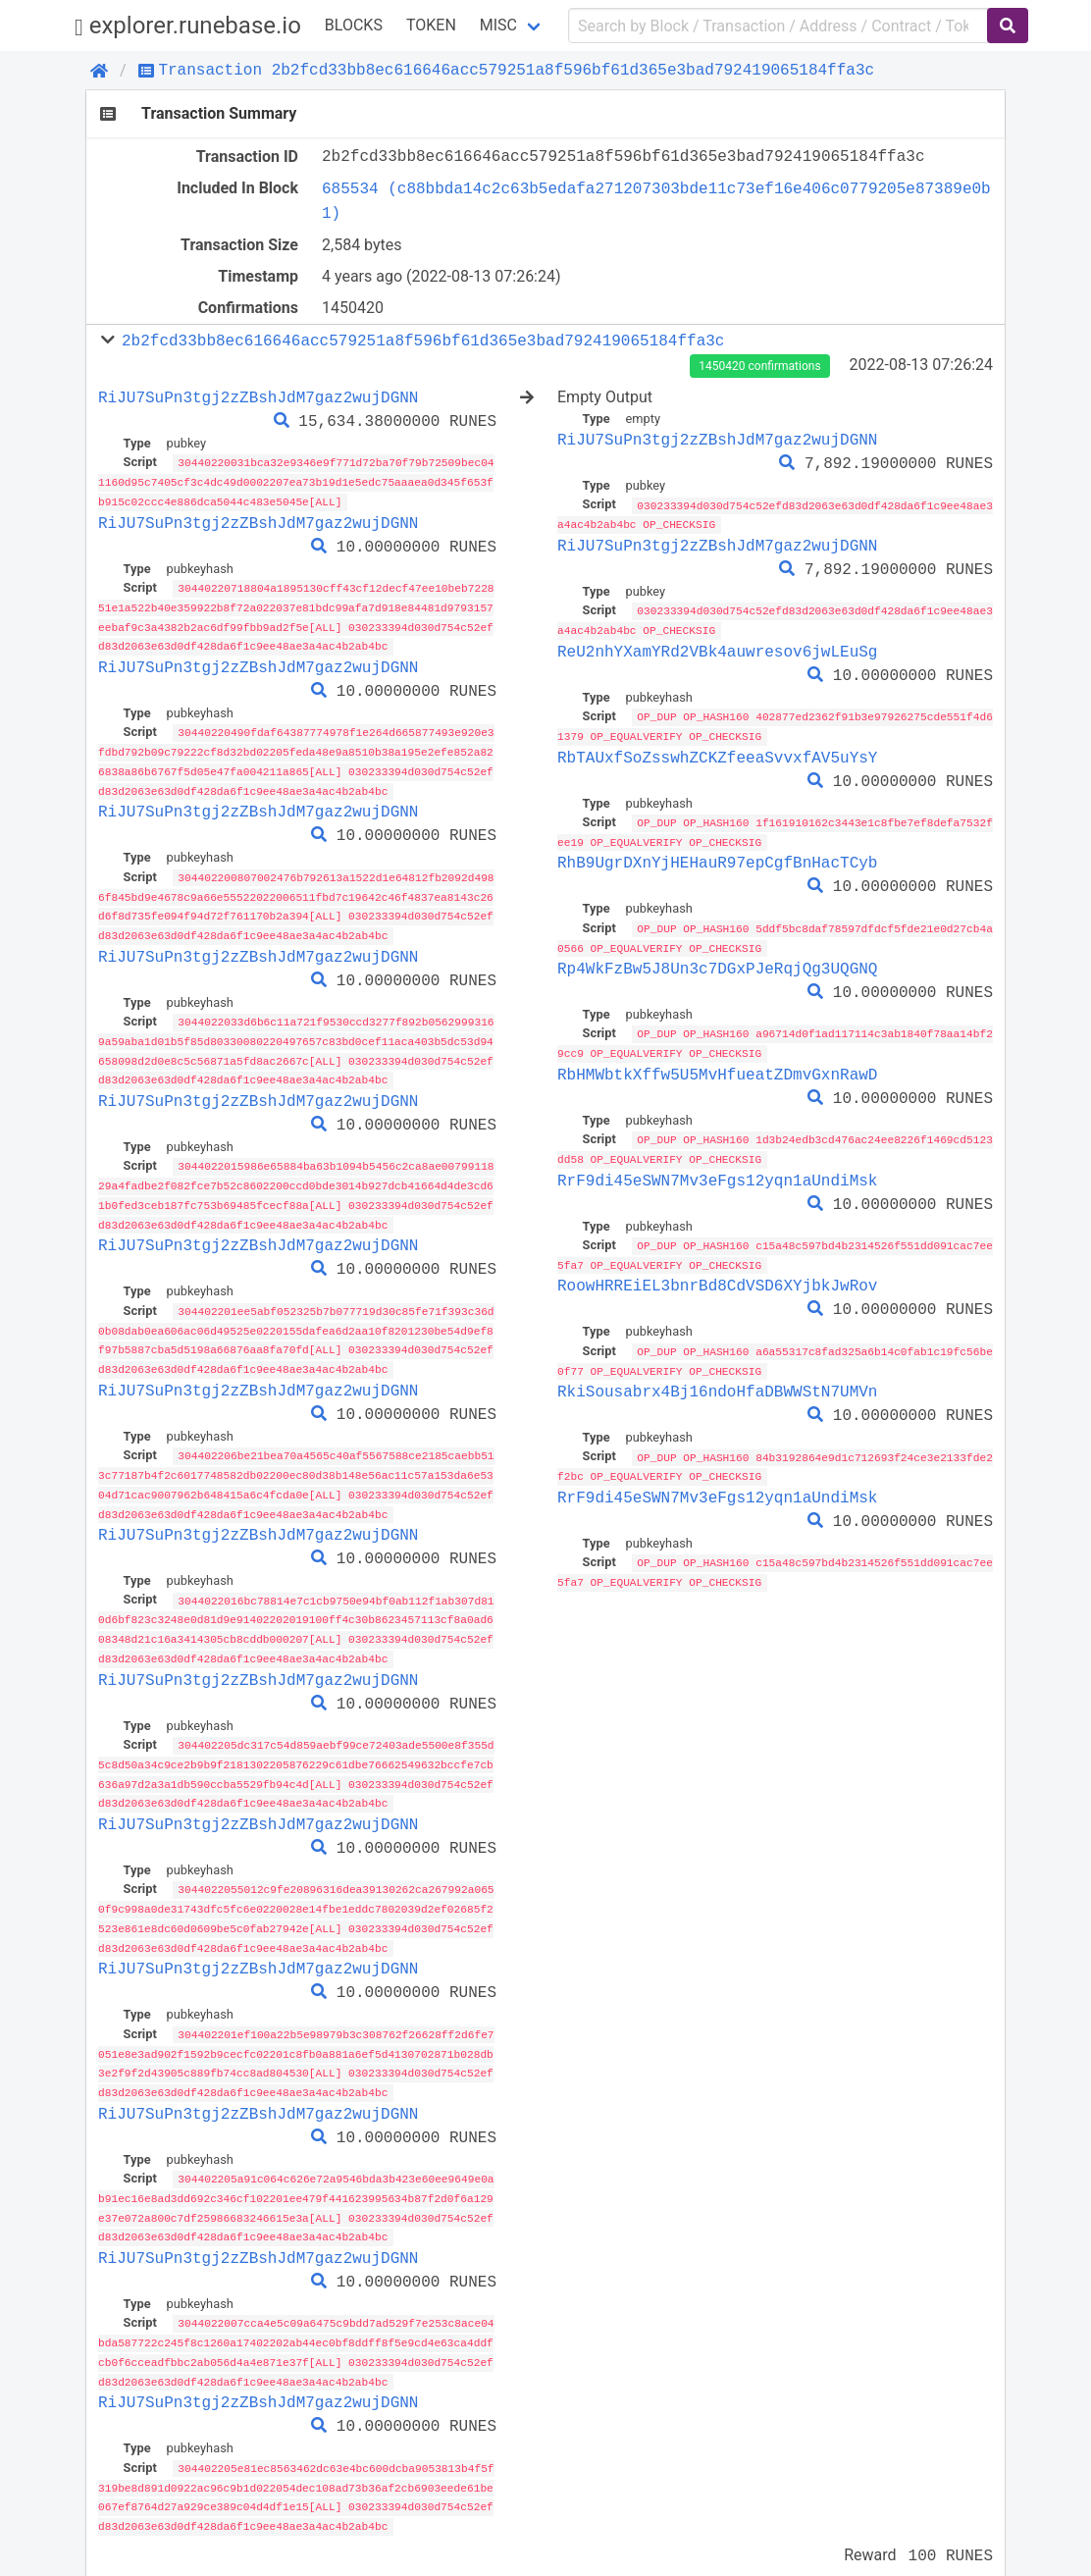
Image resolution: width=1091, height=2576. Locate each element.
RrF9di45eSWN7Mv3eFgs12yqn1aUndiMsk (717, 1172)
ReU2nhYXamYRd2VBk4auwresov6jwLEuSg (717, 648)
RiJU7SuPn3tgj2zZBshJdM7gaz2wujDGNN (258, 397)
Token (431, 25)
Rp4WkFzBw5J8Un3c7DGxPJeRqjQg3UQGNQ (717, 962)
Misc (498, 25)
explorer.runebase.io (188, 26)
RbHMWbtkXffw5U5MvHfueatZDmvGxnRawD (717, 1067)
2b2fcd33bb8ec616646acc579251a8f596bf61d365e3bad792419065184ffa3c (423, 340)
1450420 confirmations (759, 366)
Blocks (354, 25)
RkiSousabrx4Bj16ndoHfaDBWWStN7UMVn (717, 1381)
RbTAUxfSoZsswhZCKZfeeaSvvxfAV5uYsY (717, 753)
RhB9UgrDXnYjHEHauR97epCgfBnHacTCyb (717, 857)
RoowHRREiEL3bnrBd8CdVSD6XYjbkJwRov (717, 1277)
